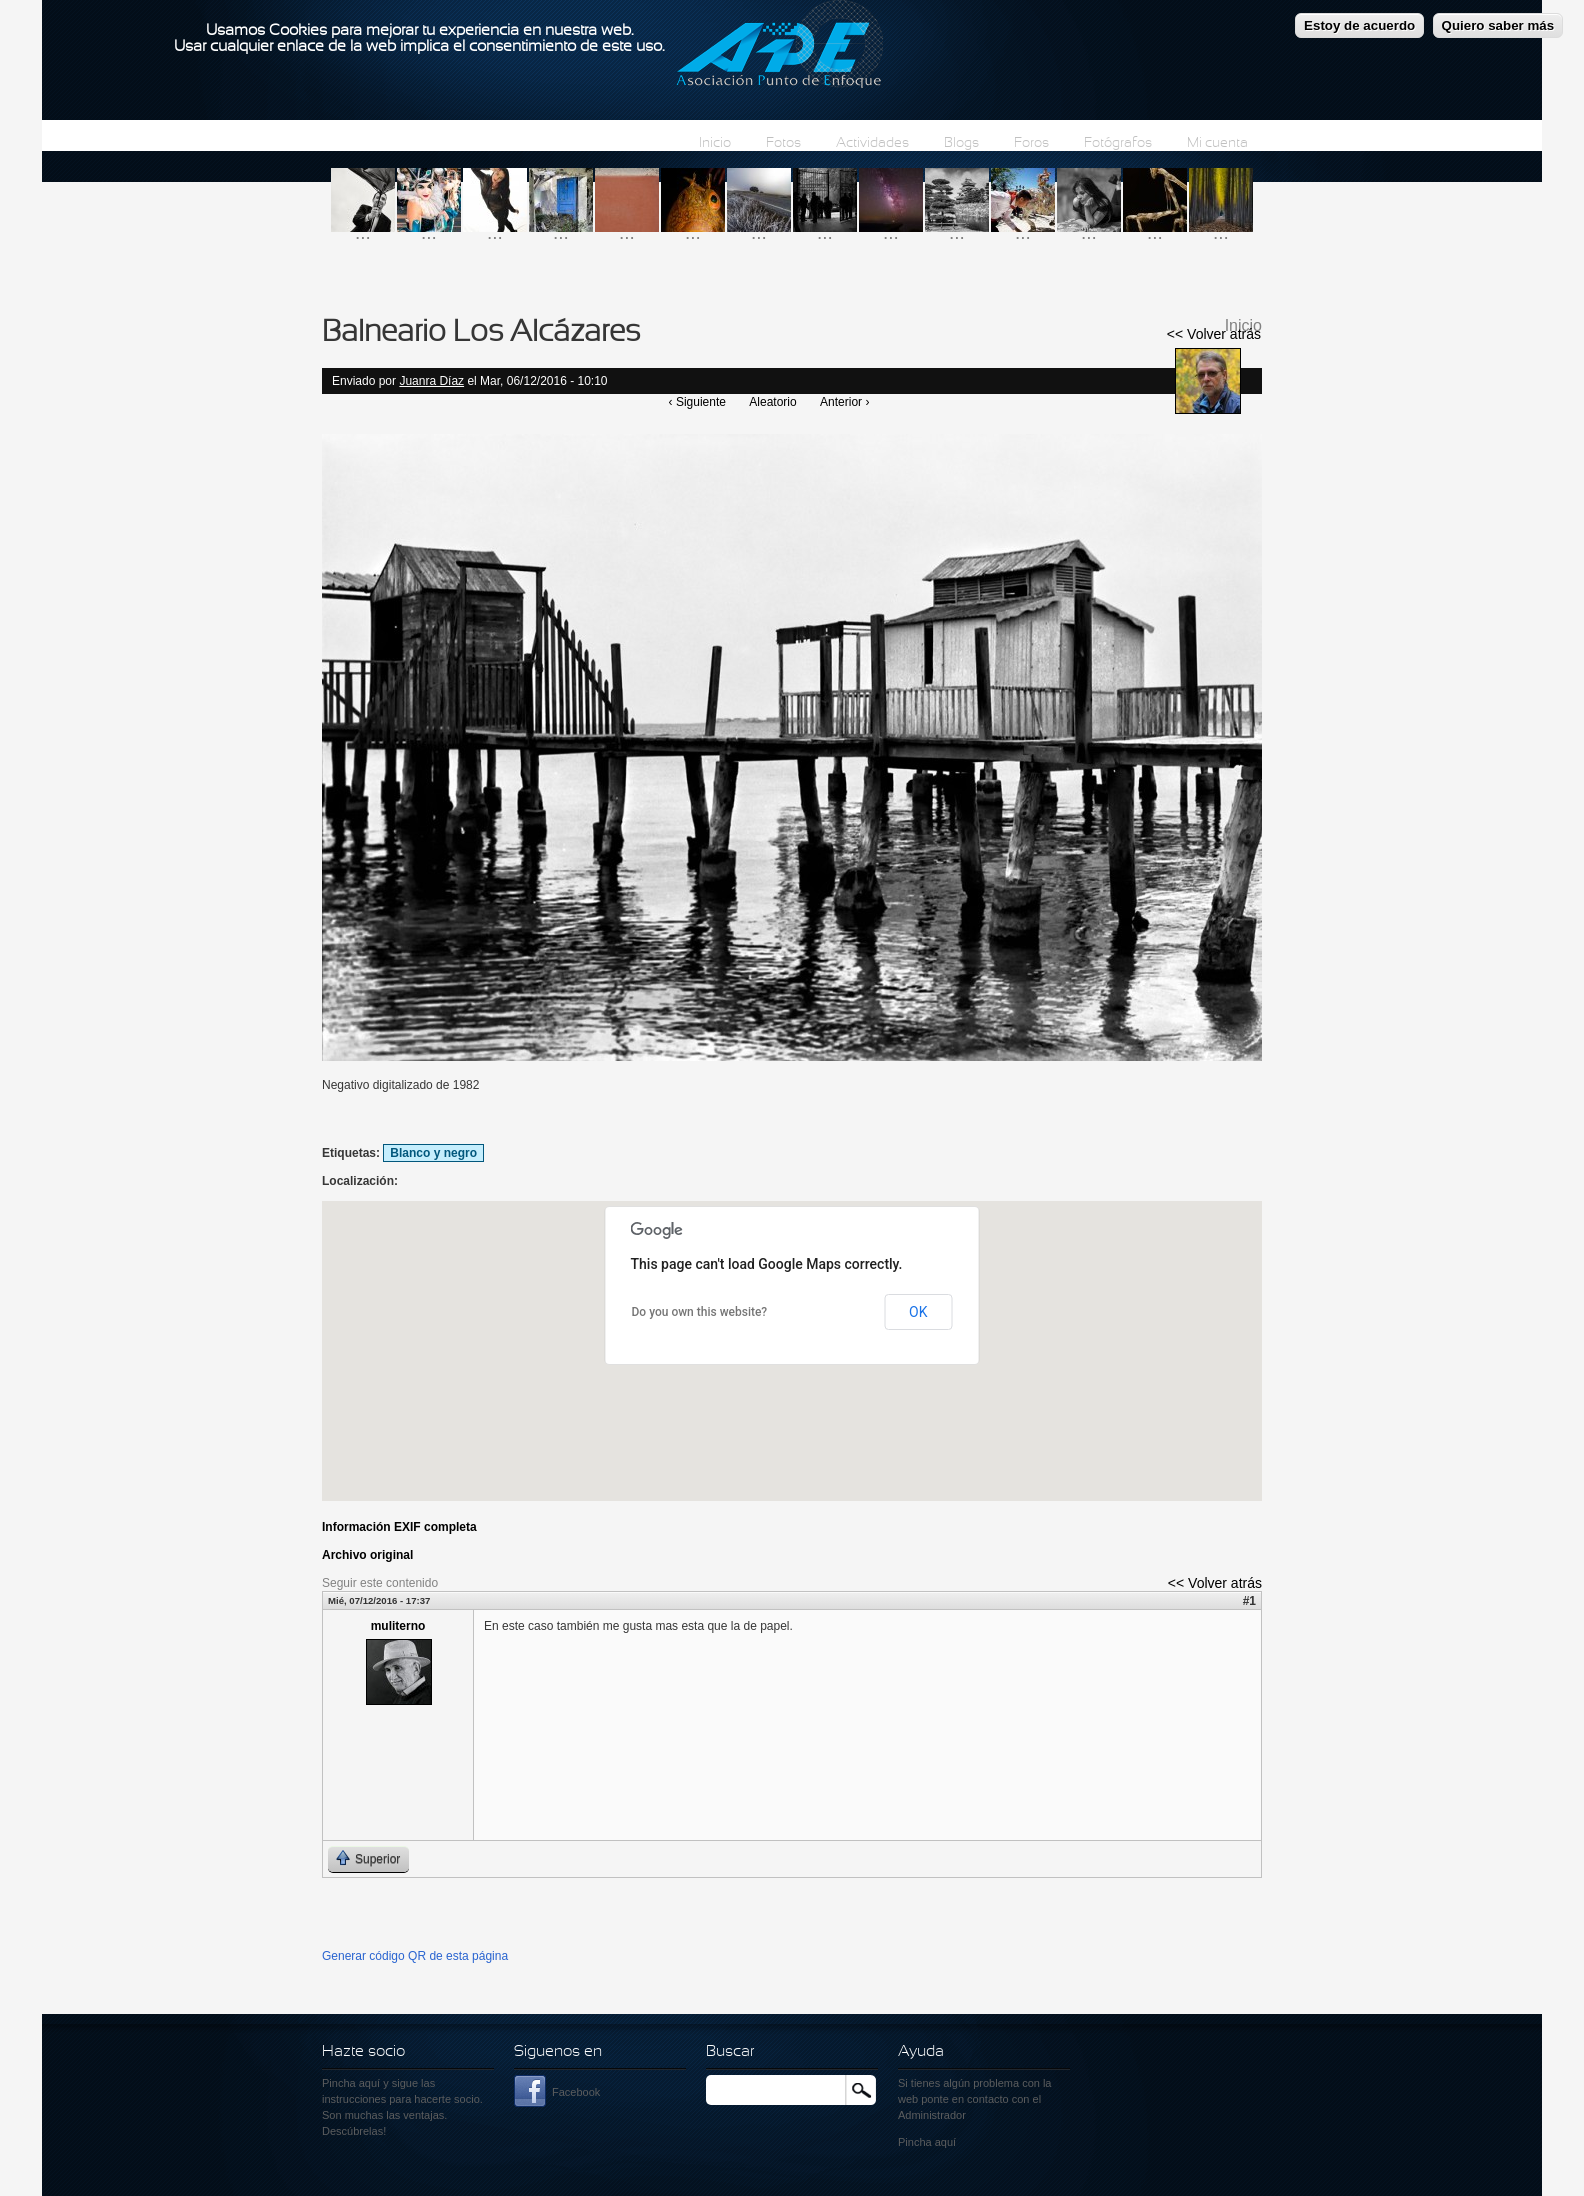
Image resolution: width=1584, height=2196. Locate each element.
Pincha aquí (351, 2083)
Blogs (961, 143)
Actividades (872, 143)
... (363, 232)
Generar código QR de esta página (415, 1956)
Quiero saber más (1498, 25)
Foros (1031, 143)
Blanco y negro (433, 1153)
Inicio (715, 143)
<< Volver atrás (1214, 334)
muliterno (398, 1626)
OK (918, 1312)
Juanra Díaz (431, 381)
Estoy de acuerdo (1359, 25)
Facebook (576, 2092)
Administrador (932, 2115)
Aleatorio (772, 402)
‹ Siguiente (697, 402)
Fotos (783, 143)
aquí (945, 2142)
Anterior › (844, 402)
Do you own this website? (700, 1312)
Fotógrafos (1118, 143)
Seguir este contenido (380, 1583)
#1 (1249, 1601)
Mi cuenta (1217, 143)
